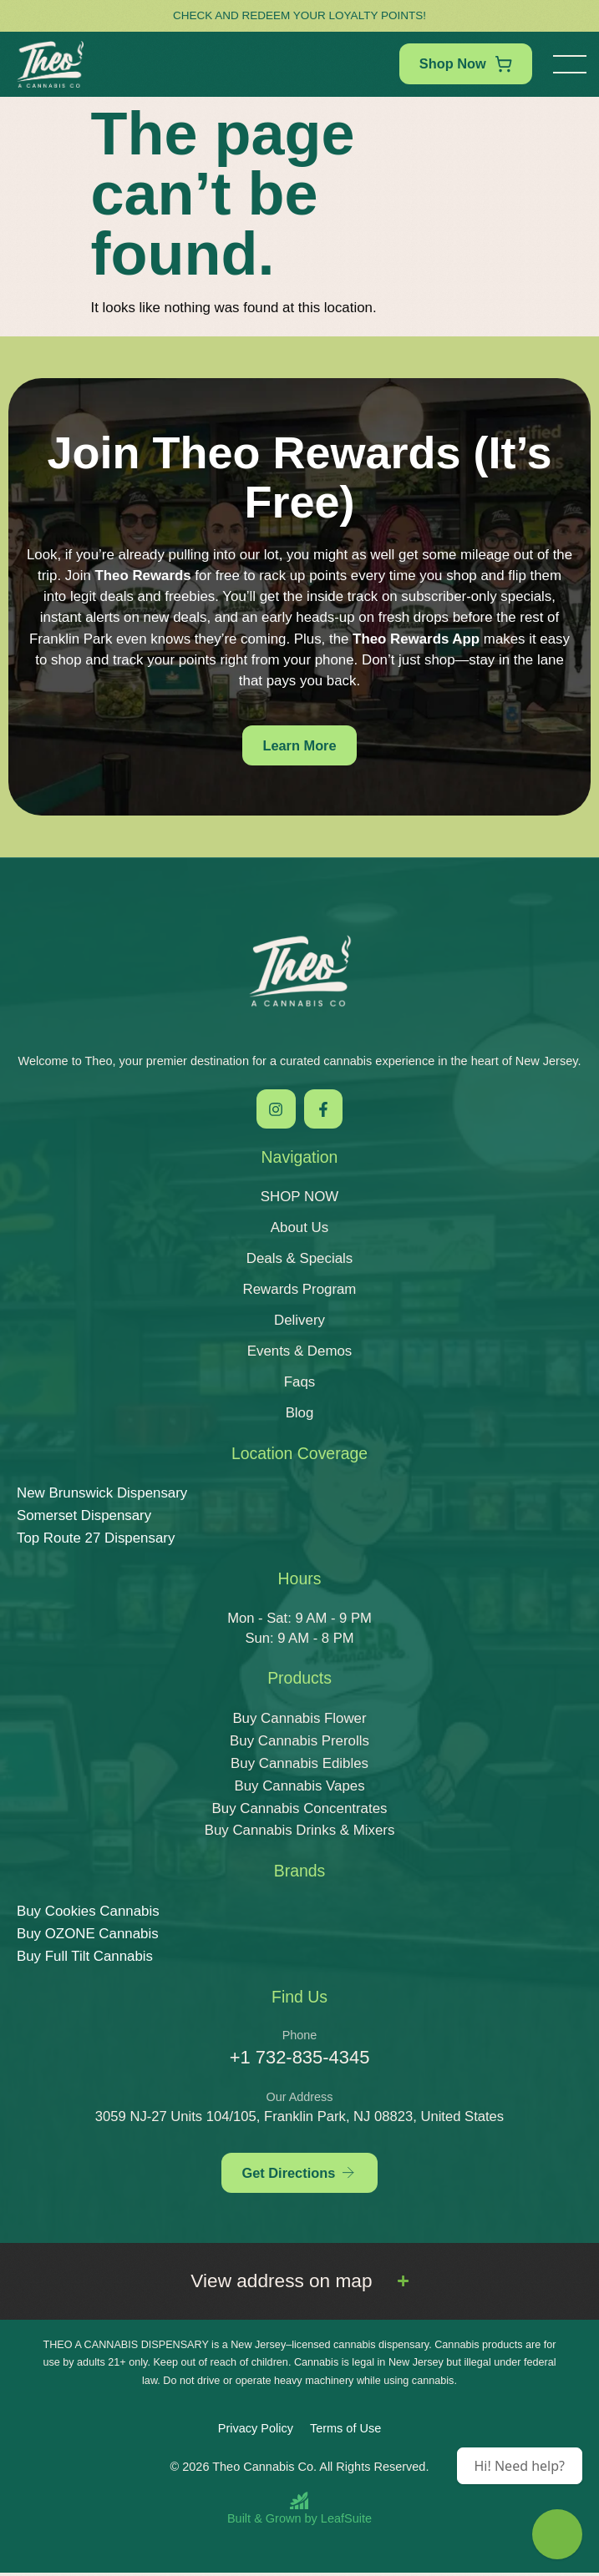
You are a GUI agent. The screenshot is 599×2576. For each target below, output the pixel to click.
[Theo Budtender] (557, 2534)
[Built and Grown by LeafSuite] (299, 2511)
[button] (570, 64)
